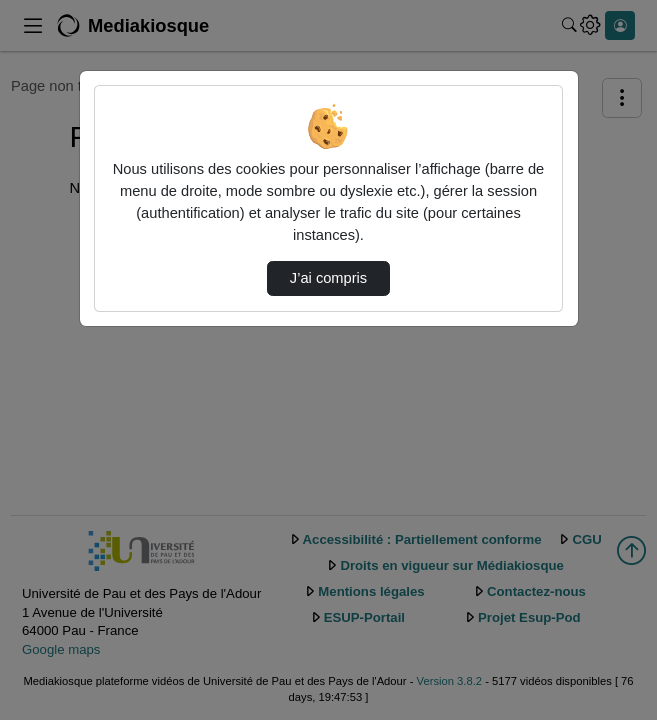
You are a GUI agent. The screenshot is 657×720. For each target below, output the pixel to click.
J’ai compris (328, 278)
